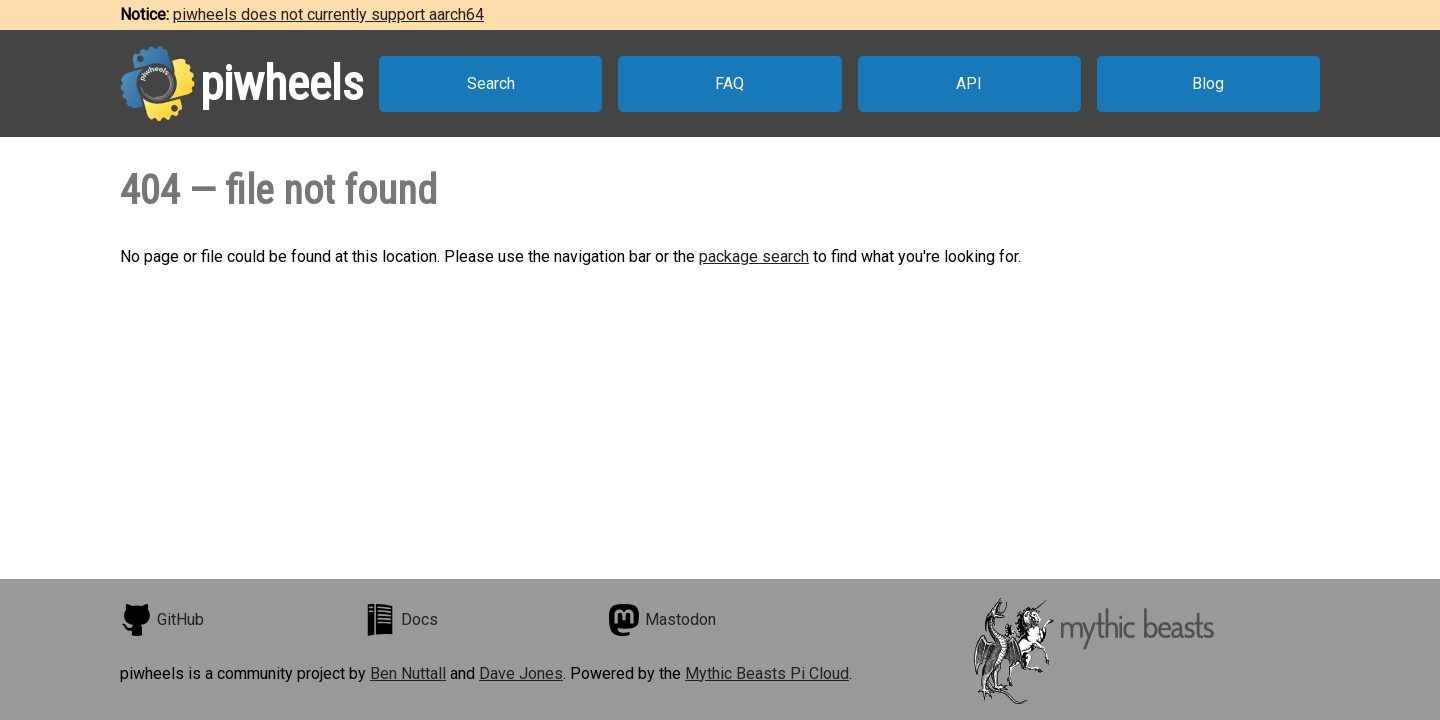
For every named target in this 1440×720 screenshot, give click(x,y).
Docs (401, 620)
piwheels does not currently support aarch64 (328, 14)
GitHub (162, 620)
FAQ (729, 83)
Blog (1208, 83)
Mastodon (662, 620)
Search (491, 83)
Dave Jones (521, 673)
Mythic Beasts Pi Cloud (767, 673)
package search (754, 256)
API (969, 83)
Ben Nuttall (408, 673)
